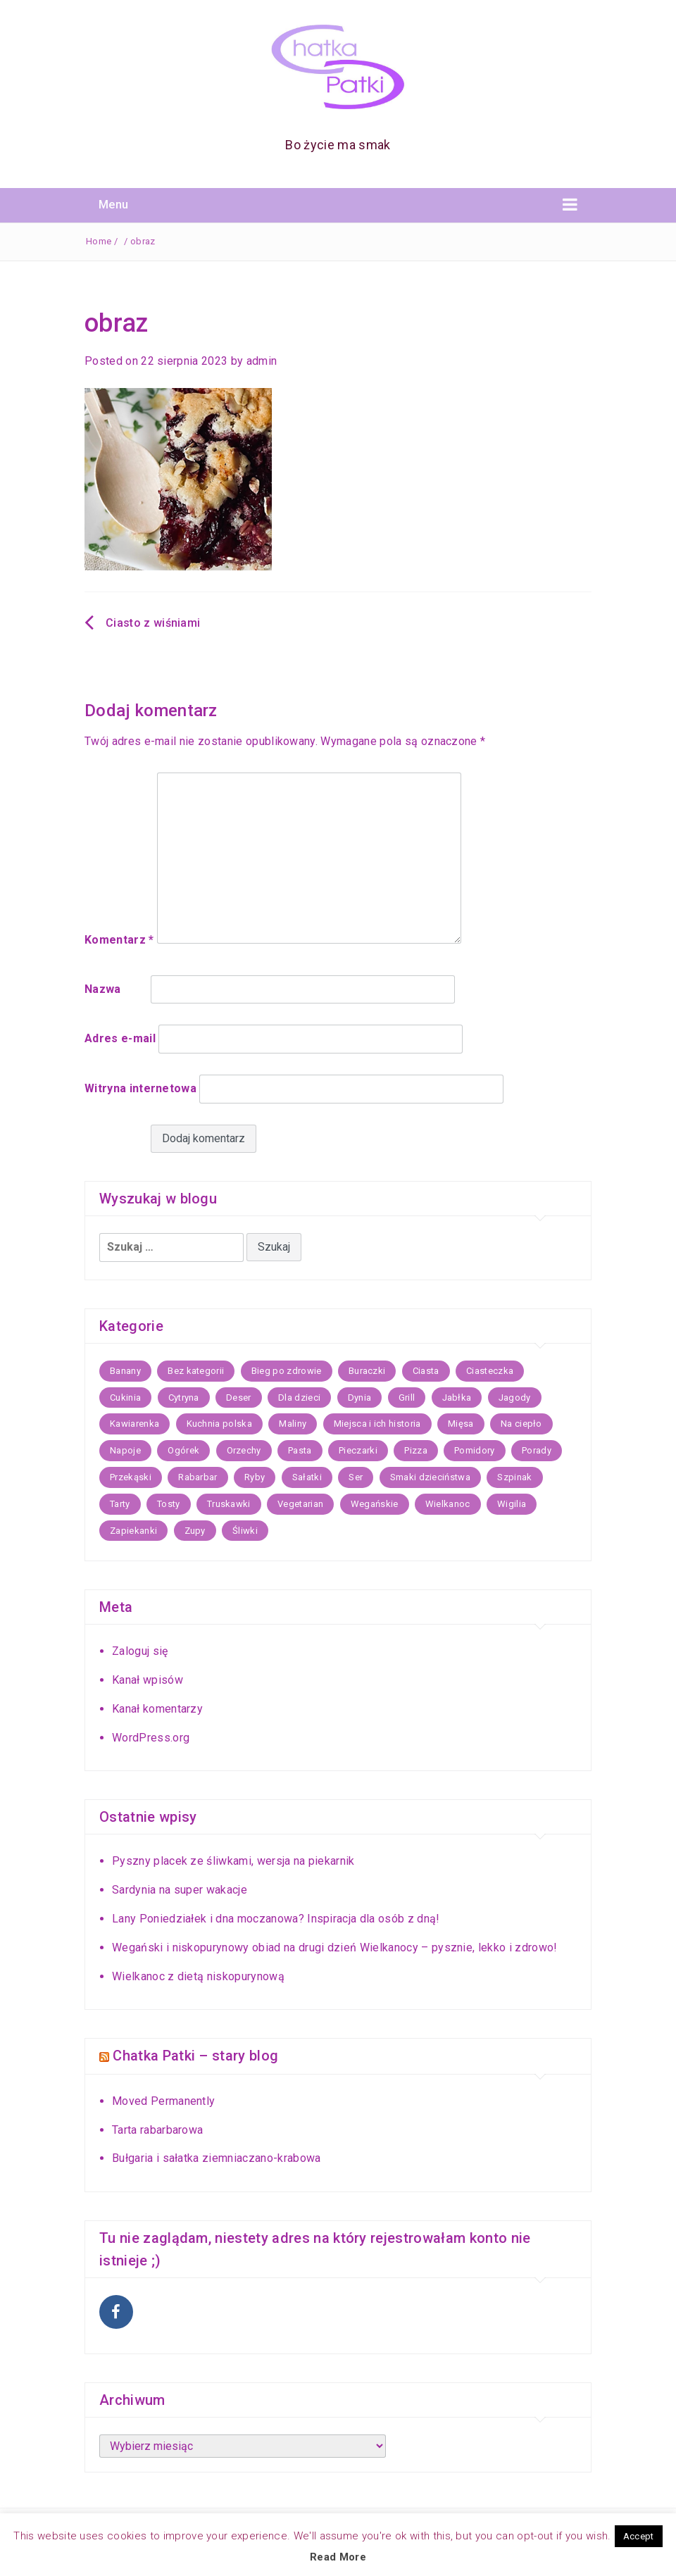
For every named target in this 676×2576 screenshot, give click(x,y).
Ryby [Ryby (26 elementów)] (254, 1477)
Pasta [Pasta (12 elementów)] (300, 1450)
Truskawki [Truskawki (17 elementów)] (229, 1504)
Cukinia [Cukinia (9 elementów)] (125, 1397)
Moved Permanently (163, 2099)
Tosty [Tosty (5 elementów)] (168, 1504)
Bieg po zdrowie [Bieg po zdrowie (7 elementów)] (286, 1370)
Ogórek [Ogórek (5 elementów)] (183, 1450)
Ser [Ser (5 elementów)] (356, 1477)
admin (261, 361)
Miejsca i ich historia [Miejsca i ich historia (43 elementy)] (377, 1423)
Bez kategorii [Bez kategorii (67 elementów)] (196, 1370)
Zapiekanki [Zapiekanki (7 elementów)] (133, 1530)
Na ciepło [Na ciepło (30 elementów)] (521, 1423)
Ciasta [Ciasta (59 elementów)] (426, 1370)
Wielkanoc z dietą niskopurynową (198, 1976)
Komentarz (119, 939)
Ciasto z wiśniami (153, 623)
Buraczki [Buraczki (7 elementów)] (367, 1370)
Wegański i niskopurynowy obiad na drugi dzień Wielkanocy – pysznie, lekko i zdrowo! (335, 1947)
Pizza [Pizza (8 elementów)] (415, 1450)
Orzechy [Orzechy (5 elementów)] (244, 1450)
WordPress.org (150, 1737)
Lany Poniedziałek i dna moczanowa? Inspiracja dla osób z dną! (276, 1918)
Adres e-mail (120, 1038)
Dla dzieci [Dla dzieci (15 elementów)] (299, 1397)
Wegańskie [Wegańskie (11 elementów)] (375, 1504)
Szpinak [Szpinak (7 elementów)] (514, 1477)
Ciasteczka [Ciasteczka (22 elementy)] (489, 1370)
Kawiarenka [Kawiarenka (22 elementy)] (134, 1423)
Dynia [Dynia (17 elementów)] (360, 1397)
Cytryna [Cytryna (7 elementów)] (183, 1397)
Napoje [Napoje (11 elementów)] (125, 1450)
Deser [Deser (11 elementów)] (238, 1397)
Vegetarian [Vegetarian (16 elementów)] (300, 1504)
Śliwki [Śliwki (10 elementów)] (245, 1530)
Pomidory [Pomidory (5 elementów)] (474, 1450)
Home (98, 241)
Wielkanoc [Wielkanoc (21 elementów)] (447, 1504)
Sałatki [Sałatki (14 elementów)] (307, 1477)
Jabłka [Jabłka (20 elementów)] (457, 1397)
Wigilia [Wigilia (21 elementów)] (511, 1504)
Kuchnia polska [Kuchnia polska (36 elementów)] (219, 1423)
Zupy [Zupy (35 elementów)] (195, 1530)
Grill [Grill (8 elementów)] (407, 1397)
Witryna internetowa (140, 1088)
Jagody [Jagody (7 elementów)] (515, 1397)
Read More (338, 2557)
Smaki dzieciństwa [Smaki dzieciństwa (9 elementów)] (430, 1477)
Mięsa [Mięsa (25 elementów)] (461, 1423)
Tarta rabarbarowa (157, 2128)
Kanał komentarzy (157, 1708)
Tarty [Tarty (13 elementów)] (120, 1504)
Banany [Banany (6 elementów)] (125, 1370)
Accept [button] (638, 2536)
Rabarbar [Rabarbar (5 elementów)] (198, 1477)
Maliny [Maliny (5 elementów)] (292, 1423)
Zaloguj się (140, 1651)
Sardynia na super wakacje (179, 1889)
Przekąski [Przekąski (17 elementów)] (130, 1477)
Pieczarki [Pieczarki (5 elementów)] (358, 1450)
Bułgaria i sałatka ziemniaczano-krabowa (216, 2157)
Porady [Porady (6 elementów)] (536, 1450)
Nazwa (102, 989)
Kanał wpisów (147, 1680)
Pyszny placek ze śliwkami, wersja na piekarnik (233, 1861)
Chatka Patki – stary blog (195, 2055)
